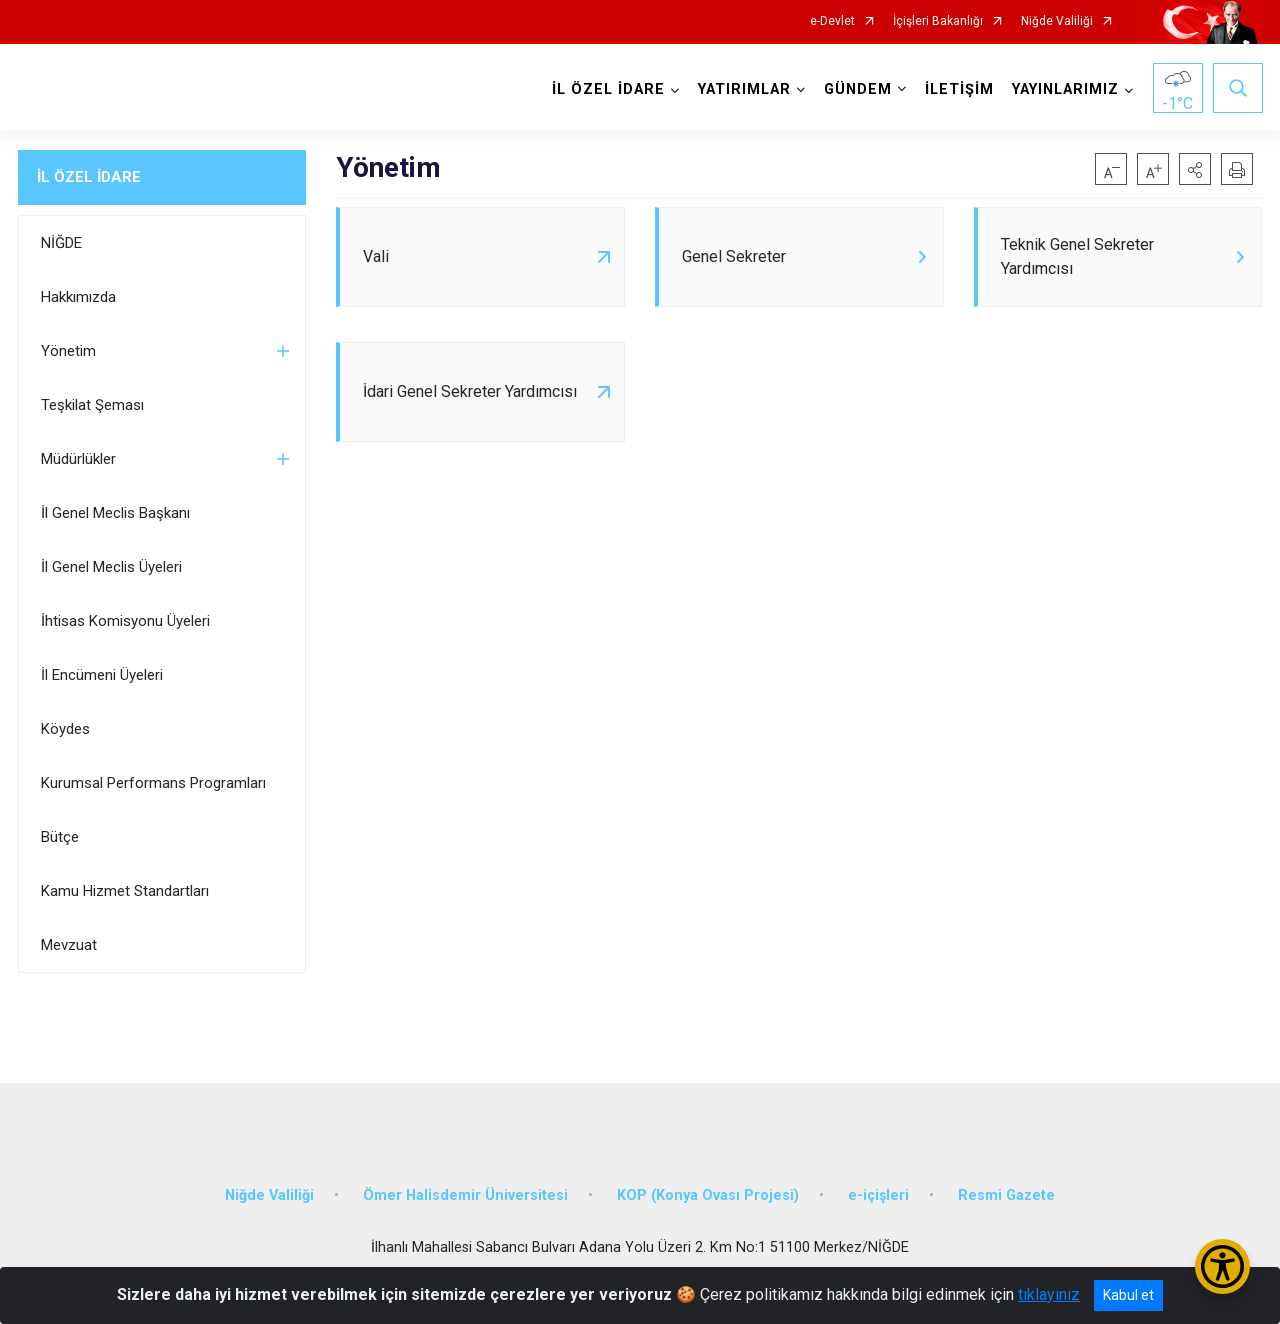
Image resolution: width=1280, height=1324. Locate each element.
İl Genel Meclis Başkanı (115, 513)
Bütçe (60, 837)
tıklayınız (1049, 1294)
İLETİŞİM (959, 89)
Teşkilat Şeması (92, 405)
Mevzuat (69, 945)
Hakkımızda (78, 297)
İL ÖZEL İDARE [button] (608, 89)
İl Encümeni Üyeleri (102, 675)
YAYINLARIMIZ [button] (1065, 89)
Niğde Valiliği (1057, 21)
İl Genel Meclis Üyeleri (111, 567)
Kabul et (1128, 1295)
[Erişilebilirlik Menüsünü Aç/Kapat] (1222, 1266)
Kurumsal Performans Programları (153, 783)
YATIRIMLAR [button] (744, 89)
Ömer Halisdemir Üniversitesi (465, 1195)
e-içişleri (878, 1195)
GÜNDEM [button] (858, 89)
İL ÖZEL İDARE (89, 177)
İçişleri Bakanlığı (938, 21)
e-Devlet (832, 21)
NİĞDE (61, 243)
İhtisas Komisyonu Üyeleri (125, 621)
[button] (1195, 169)
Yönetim (68, 351)
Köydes (65, 729)
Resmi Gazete (1006, 1195)
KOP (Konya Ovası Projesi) (708, 1195)
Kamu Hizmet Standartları (125, 891)
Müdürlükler (78, 459)
